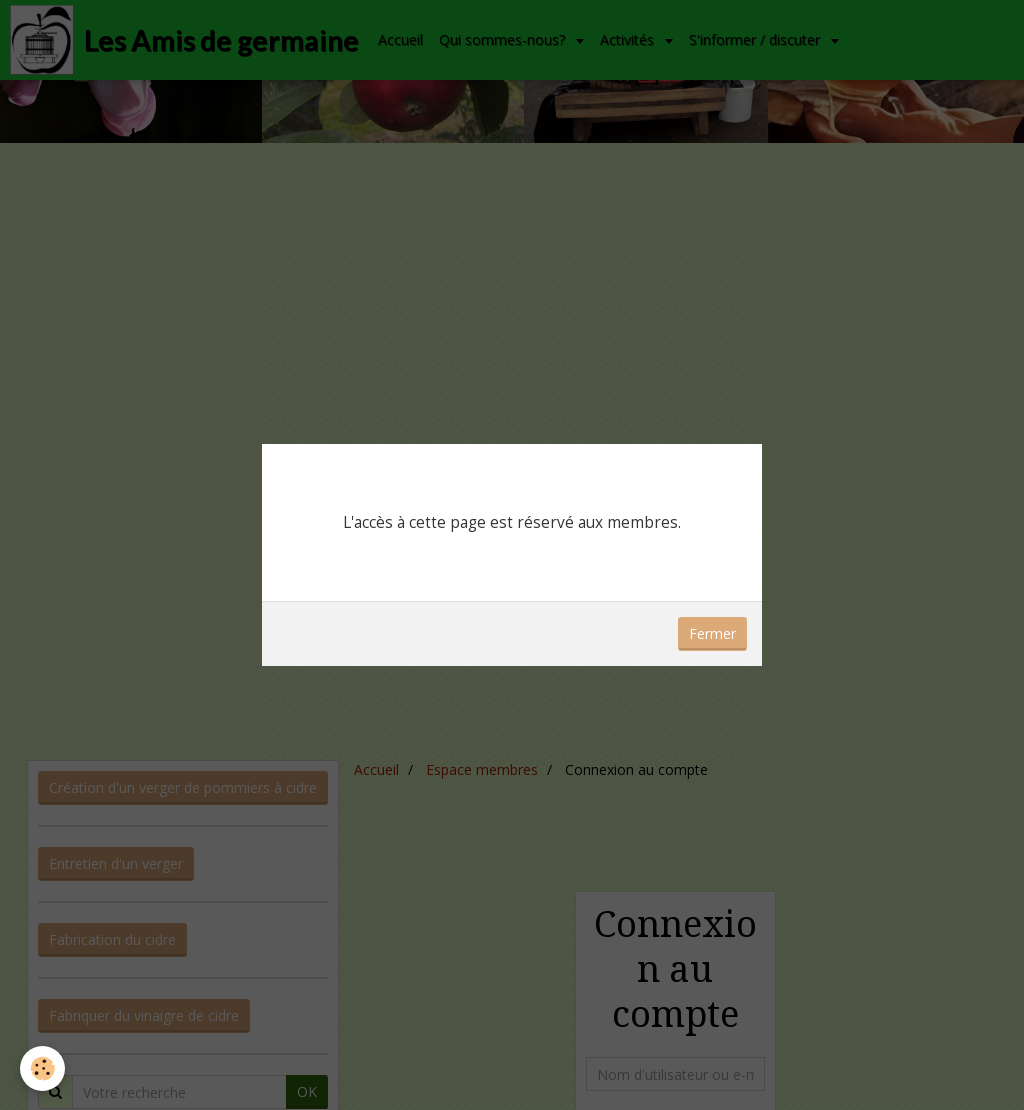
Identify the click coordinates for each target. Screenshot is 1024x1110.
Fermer (712, 633)
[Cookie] (42, 1068)
